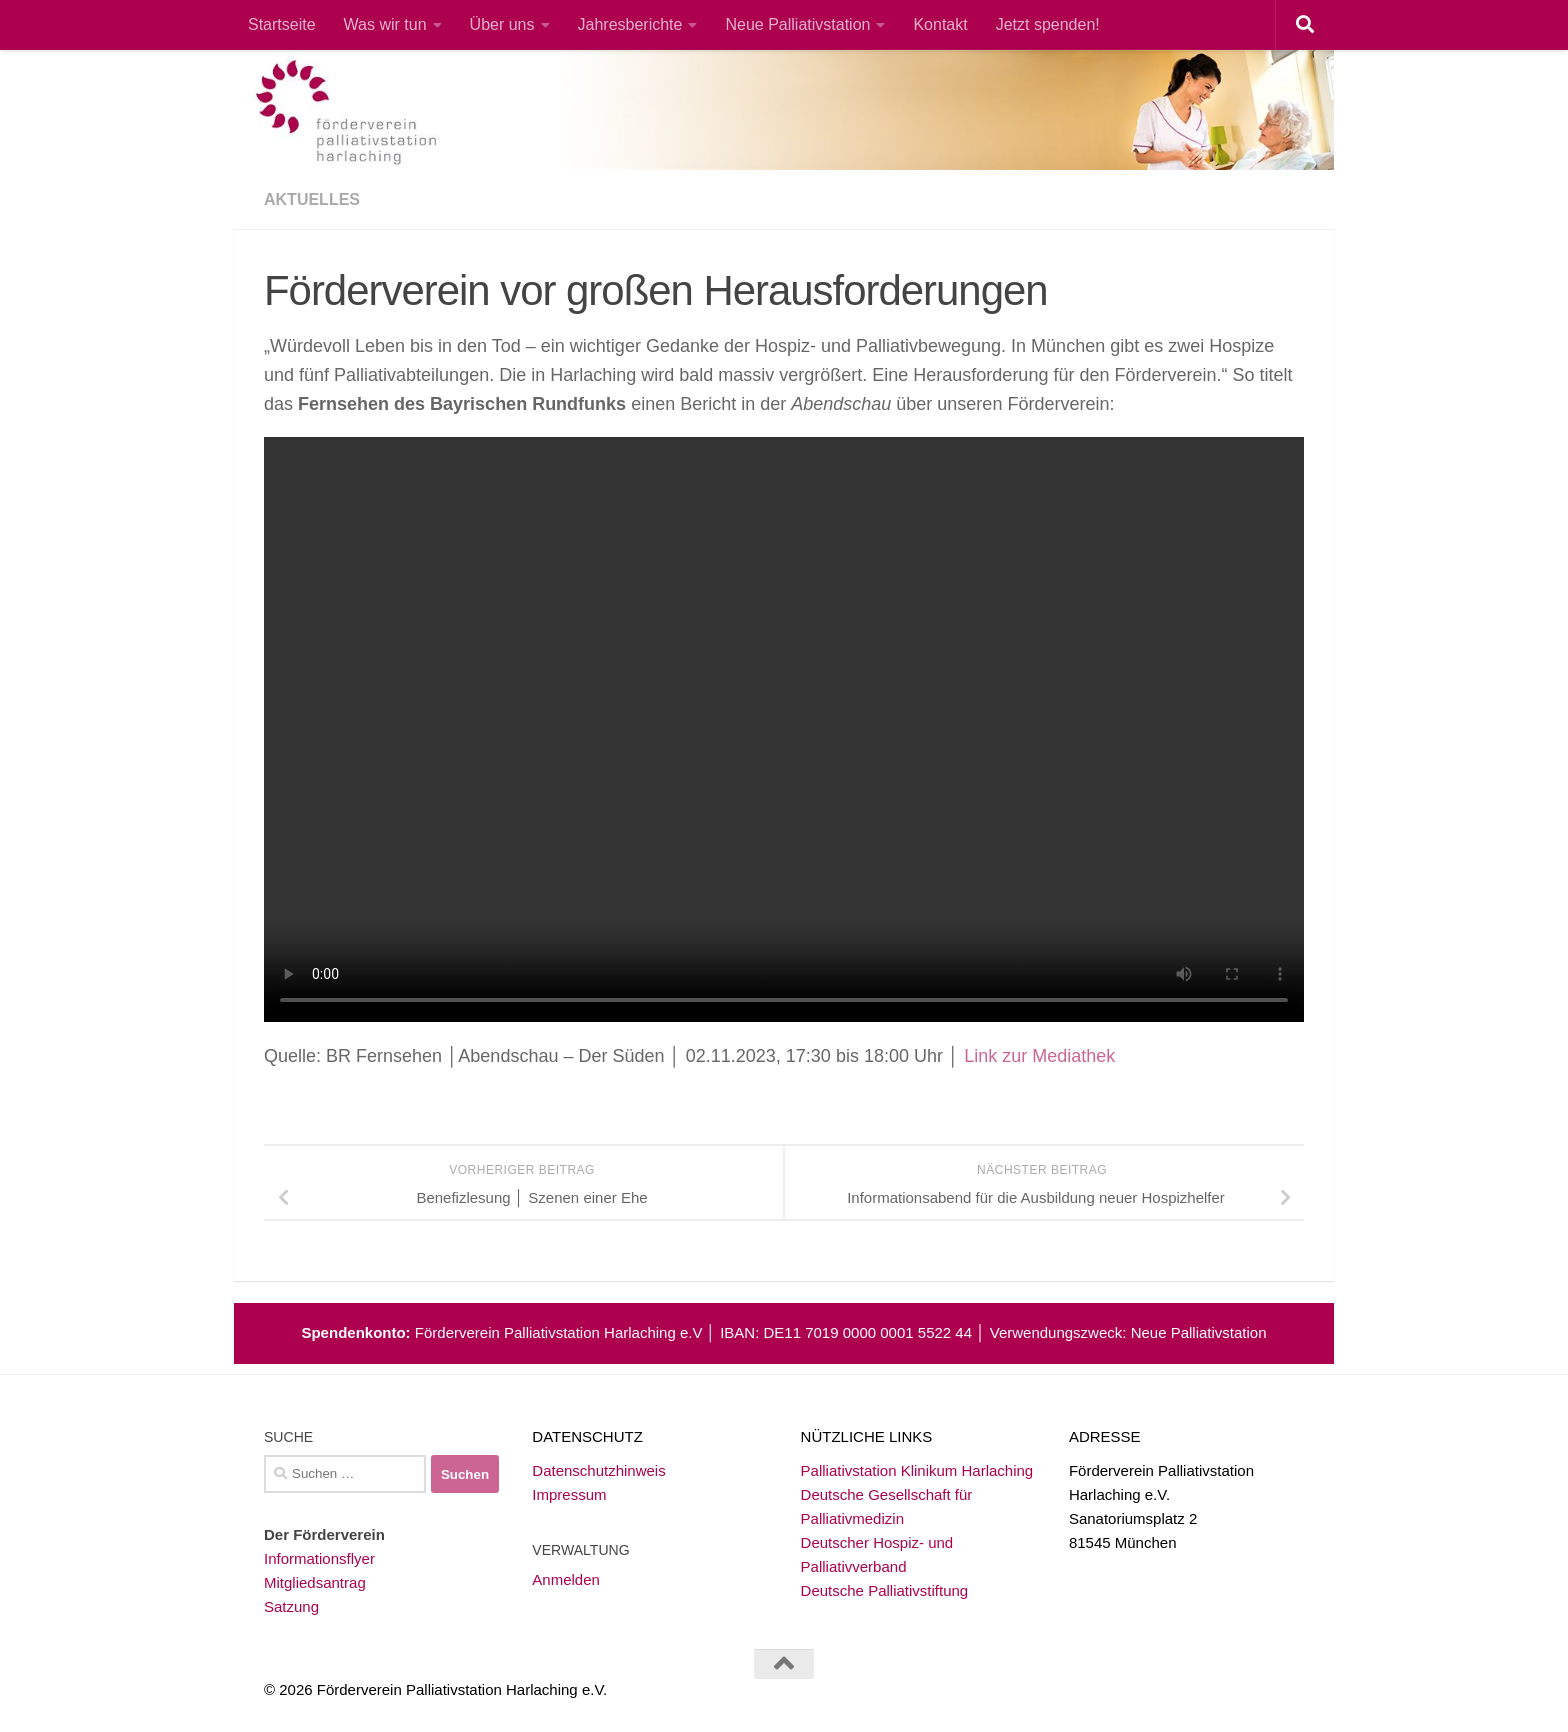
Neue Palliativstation (797, 24)
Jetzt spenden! (1048, 24)
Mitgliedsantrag (315, 1582)
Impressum (569, 1494)
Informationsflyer (319, 1558)
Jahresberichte (630, 24)
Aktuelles (312, 199)
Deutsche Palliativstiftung (885, 1590)
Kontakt (940, 24)
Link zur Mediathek (1039, 1056)
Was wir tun (385, 24)
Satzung (291, 1606)
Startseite (282, 24)
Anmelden (566, 1579)
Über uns (502, 24)
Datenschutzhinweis (598, 1470)
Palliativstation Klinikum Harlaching (917, 1470)
